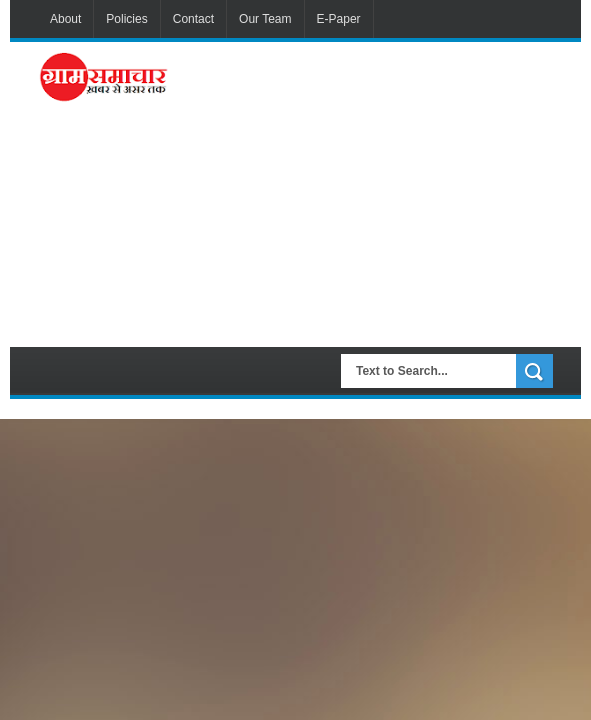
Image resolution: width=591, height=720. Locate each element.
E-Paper (339, 19)
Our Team (265, 19)
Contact (193, 19)
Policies (126, 19)
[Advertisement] (384, 192)
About (65, 19)
